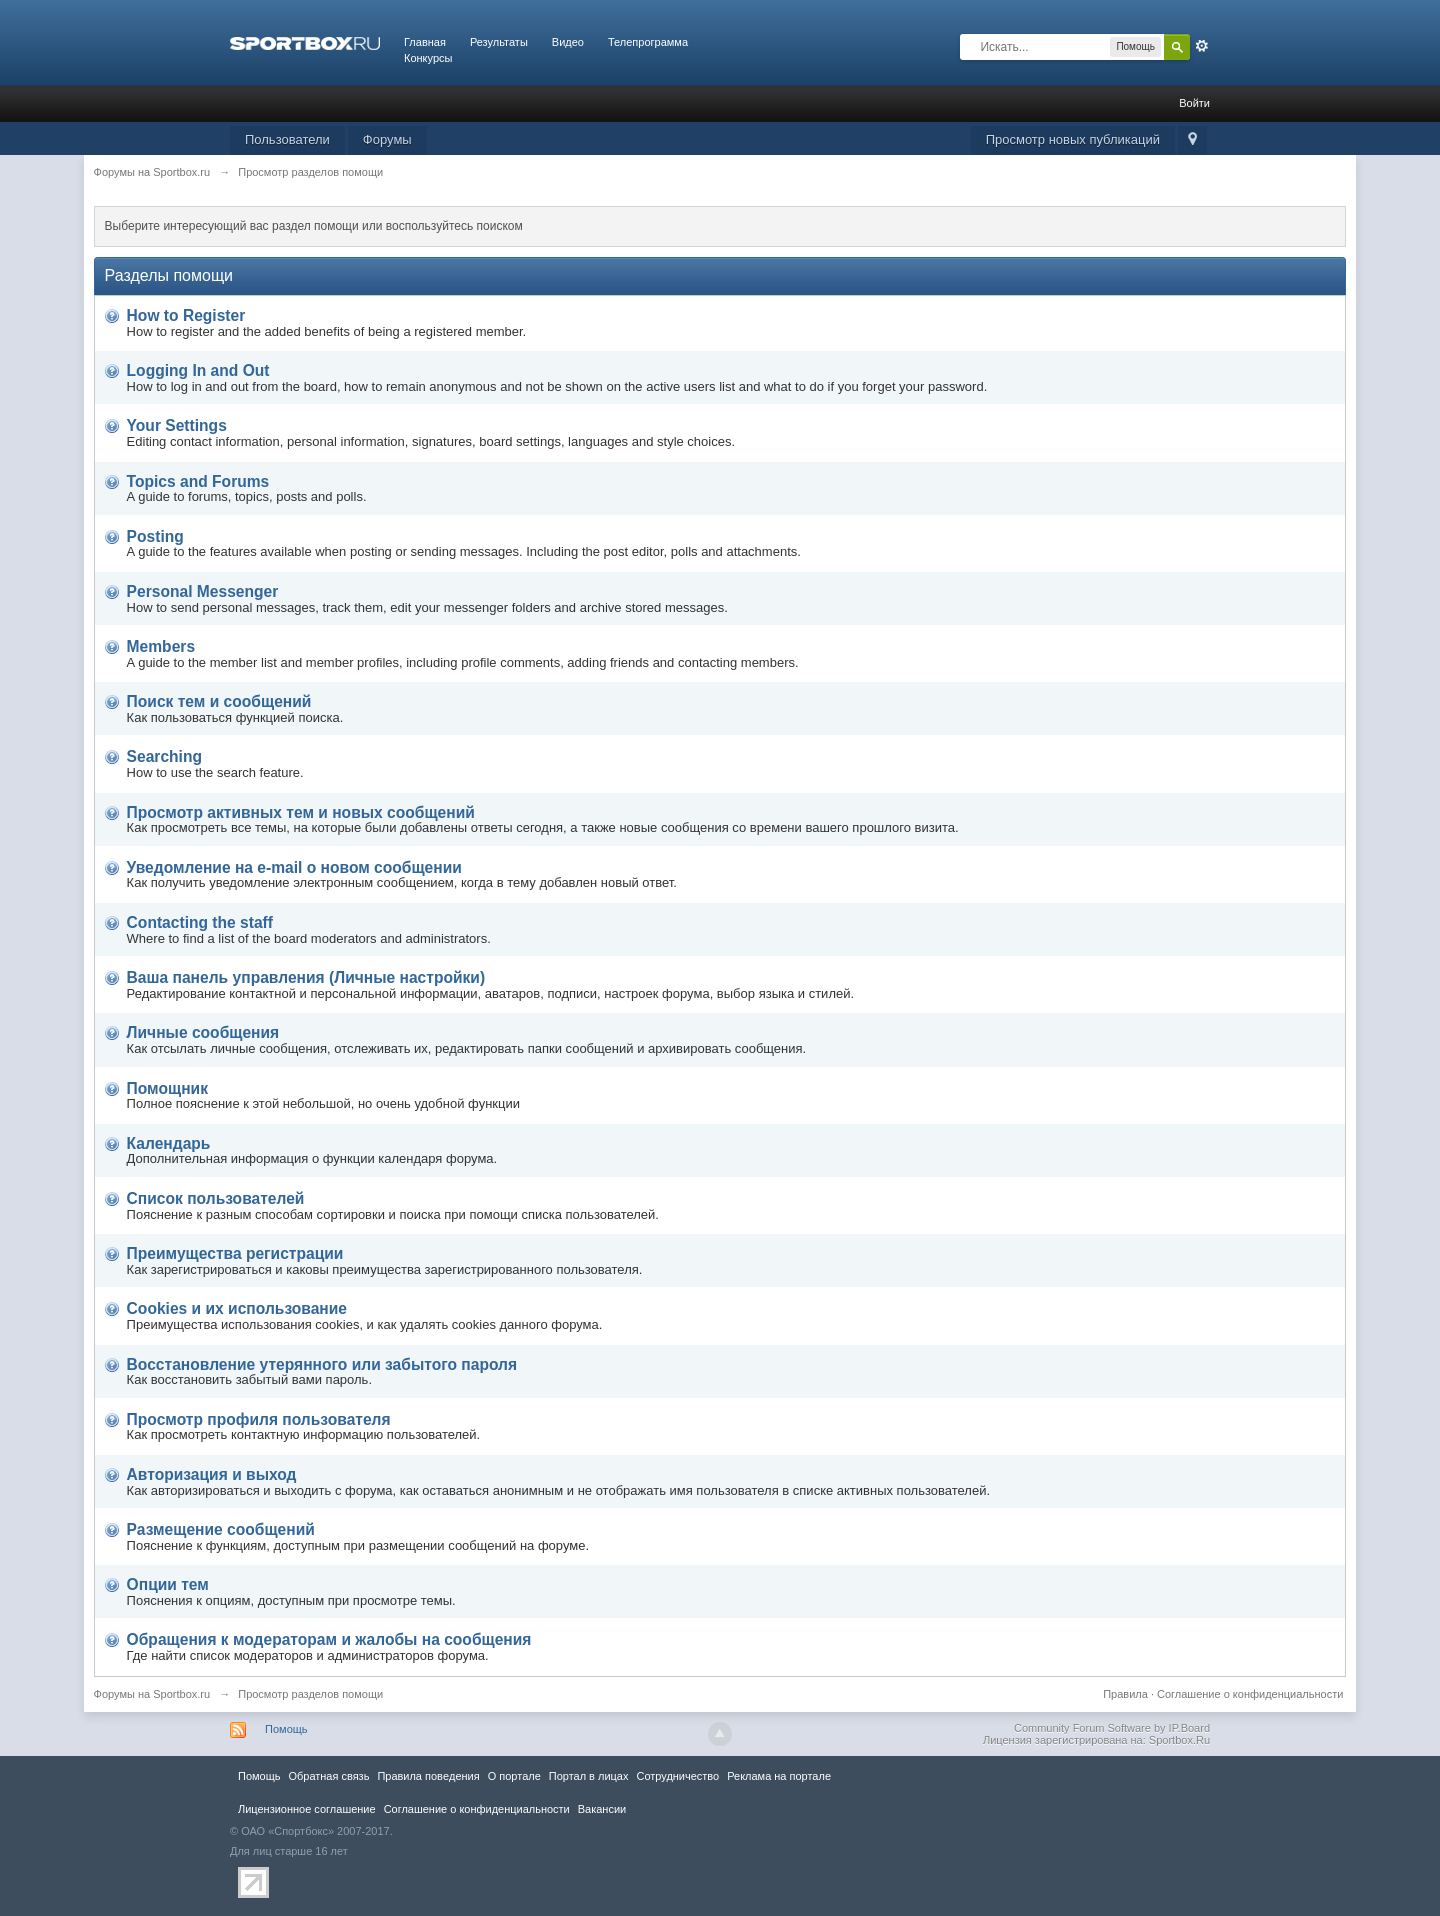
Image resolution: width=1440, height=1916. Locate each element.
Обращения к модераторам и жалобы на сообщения (329, 1639)
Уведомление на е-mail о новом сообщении (294, 867)
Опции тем (168, 1584)
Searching (164, 756)
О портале (514, 1776)
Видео (568, 42)
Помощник (167, 1088)
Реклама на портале (779, 1776)
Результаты (499, 42)
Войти (1194, 103)
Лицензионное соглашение (307, 1809)
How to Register (186, 315)
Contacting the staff (200, 922)
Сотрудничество (677, 1776)
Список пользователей (216, 1198)
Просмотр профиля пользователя (259, 1419)
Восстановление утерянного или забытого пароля (322, 1364)
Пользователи (287, 139)
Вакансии (602, 1809)
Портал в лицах (589, 1776)
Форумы (387, 139)
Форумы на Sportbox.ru (152, 1694)
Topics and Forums (198, 481)
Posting (155, 536)
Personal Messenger (203, 591)
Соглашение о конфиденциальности (1250, 1694)
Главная (425, 42)
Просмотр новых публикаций (1073, 139)
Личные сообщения (203, 1032)
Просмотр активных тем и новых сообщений (301, 812)
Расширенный (1202, 46)
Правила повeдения (428, 1776)
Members (161, 646)
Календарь (169, 1143)
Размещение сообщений (221, 1529)
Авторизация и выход (212, 1474)
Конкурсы (428, 58)
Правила (1125, 1694)
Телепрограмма (648, 42)
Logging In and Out (198, 370)
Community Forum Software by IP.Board (1112, 1728)
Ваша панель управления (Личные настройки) (306, 977)
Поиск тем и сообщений (219, 701)
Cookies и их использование (237, 1308)
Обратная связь (328, 1776)
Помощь (286, 1729)
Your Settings (177, 425)
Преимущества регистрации (235, 1253)
